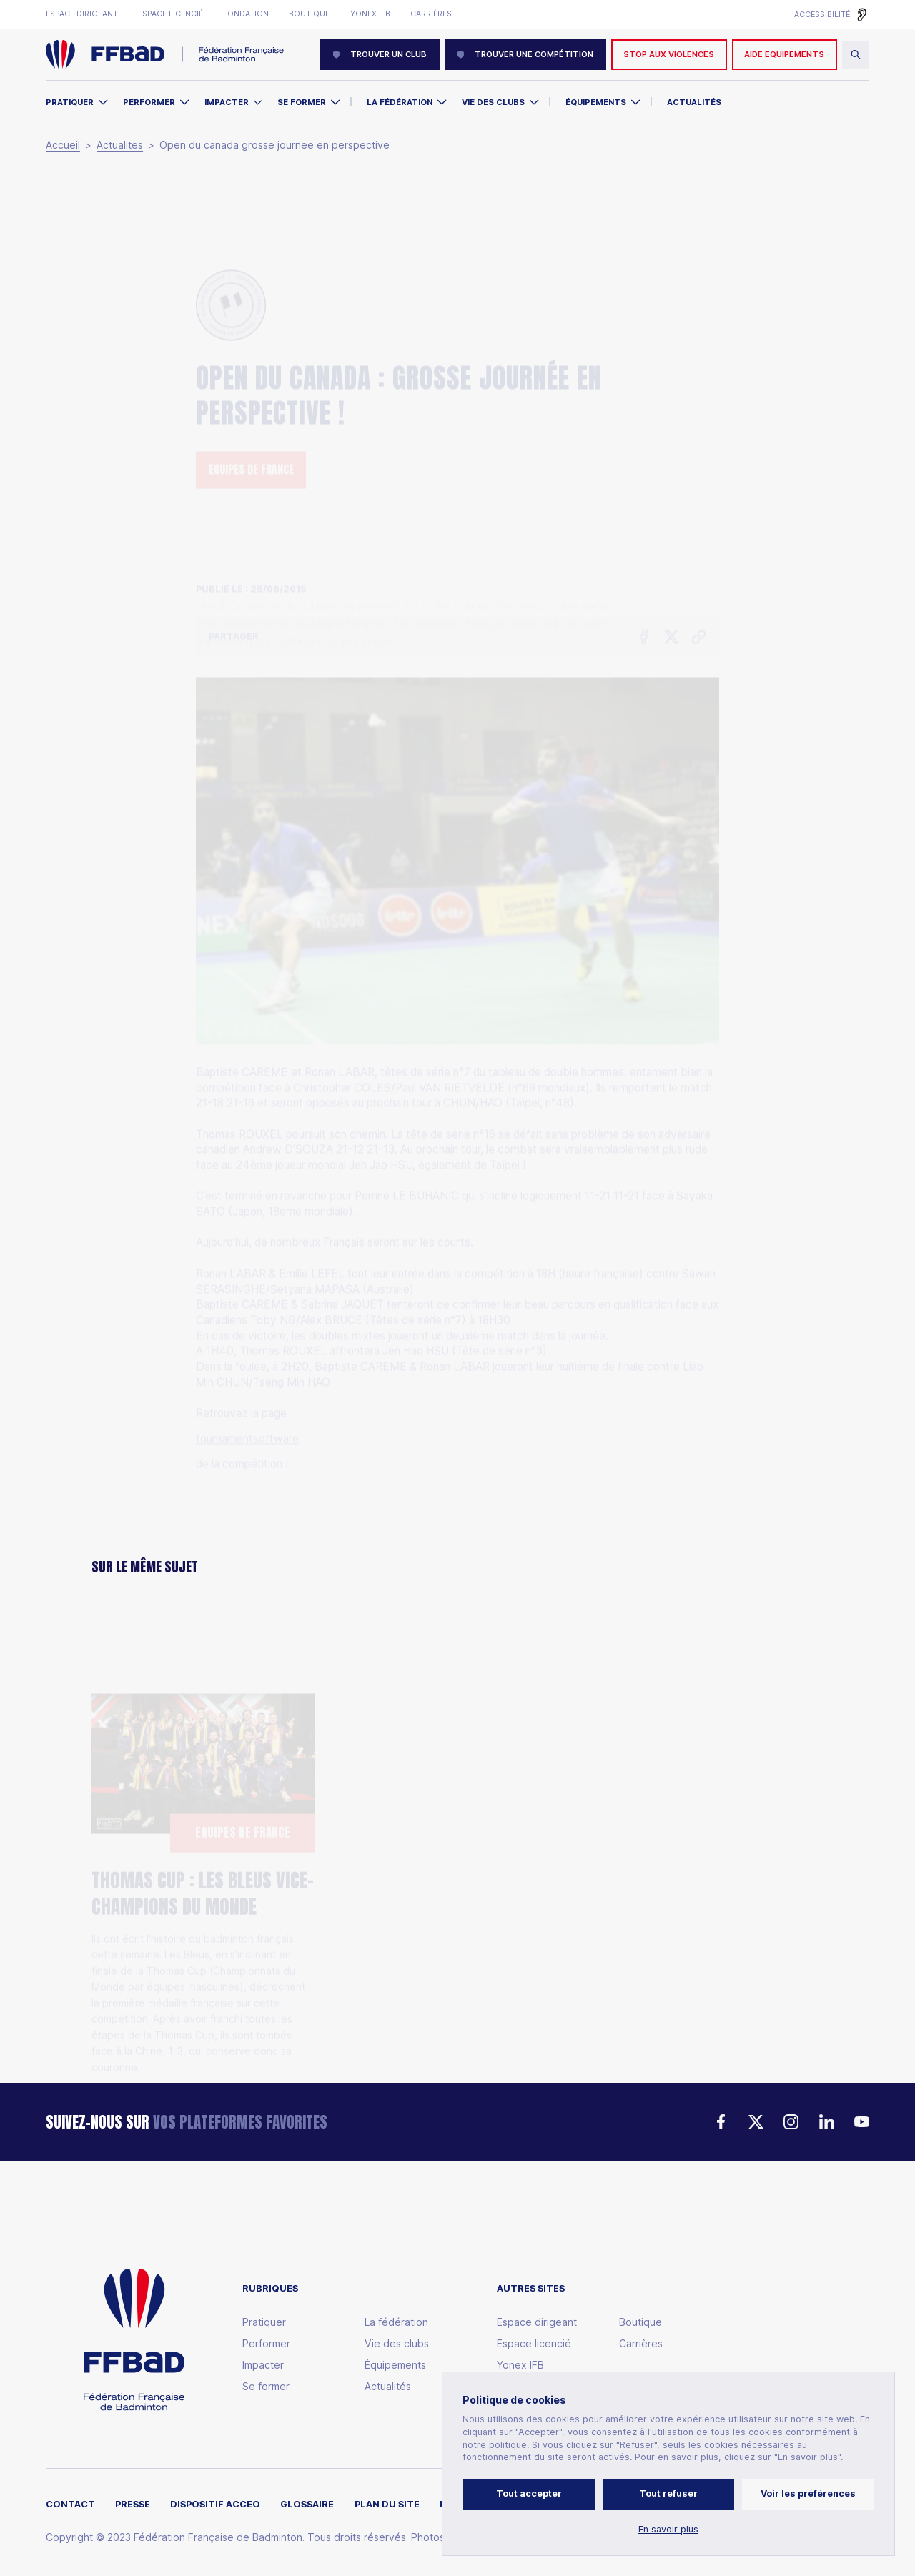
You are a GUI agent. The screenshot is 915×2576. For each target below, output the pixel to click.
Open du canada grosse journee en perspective (274, 145)
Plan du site (387, 2505)
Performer (149, 102)
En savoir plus (668, 2530)
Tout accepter (529, 2493)
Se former (301, 102)
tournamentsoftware (247, 1350)
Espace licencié (170, 14)
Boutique (309, 14)
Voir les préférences (808, 2493)
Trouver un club (379, 54)
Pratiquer (70, 102)
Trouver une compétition (525, 54)
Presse (132, 2505)
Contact (70, 2505)
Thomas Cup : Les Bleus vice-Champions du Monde (203, 1821)
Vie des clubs (493, 102)
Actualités (694, 102)
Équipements (595, 102)
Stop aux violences (668, 54)
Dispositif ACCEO (215, 2505)
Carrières (431, 14)
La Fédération (399, 102)
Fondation (246, 14)
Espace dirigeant (82, 14)
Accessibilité (822, 14)
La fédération (396, 2322)
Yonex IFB (370, 14)
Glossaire (307, 2505)
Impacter (226, 102)
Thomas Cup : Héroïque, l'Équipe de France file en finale (443, 1868)
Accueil (63, 145)
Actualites (120, 145)
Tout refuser (668, 2493)
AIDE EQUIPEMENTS (784, 54)
